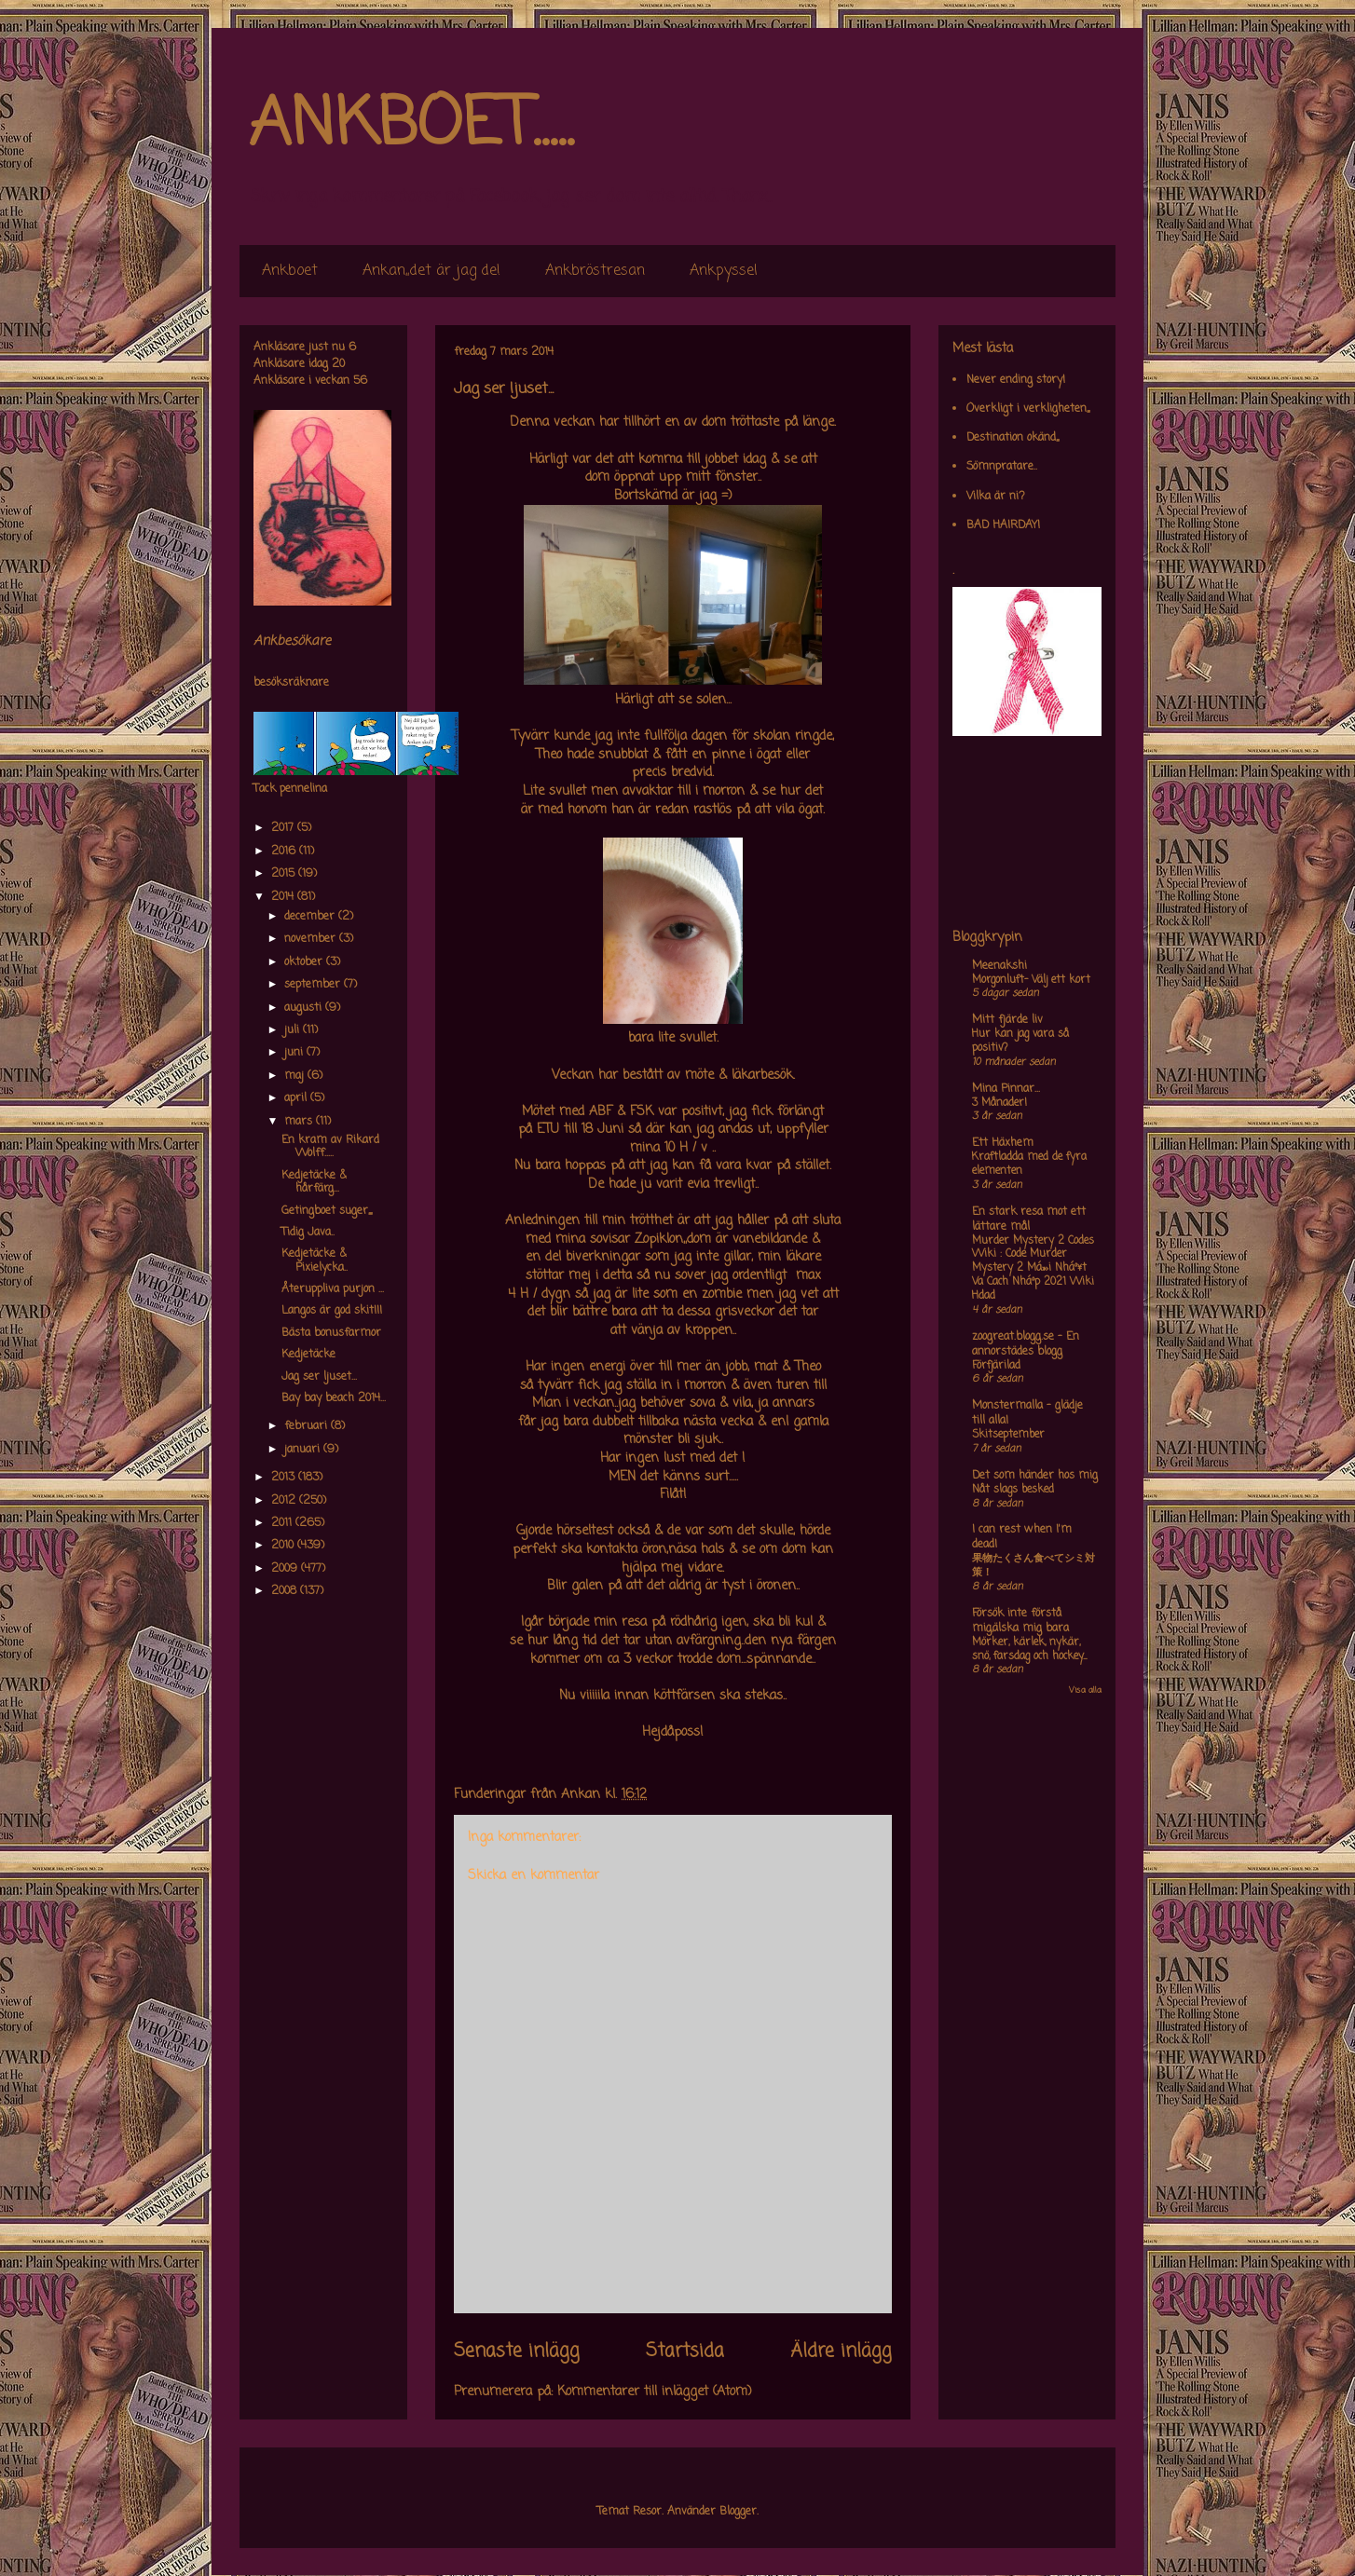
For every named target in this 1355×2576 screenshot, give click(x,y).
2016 (285, 851)
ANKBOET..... (411, 125)
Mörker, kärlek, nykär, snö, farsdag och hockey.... (1029, 1649)
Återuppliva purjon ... (332, 1289)
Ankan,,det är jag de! (431, 271)
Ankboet (290, 271)
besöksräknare (291, 683)
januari (303, 1449)
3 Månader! (999, 1103)
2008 (285, 1591)
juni (295, 1052)
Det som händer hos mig (1035, 1475)
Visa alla (1085, 1690)
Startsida (685, 2351)
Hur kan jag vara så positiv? (1020, 1041)
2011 (283, 1523)
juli (293, 1030)
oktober (305, 962)
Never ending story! (1015, 380)
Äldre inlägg (841, 2351)
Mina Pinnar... (1006, 1089)
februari (307, 1426)
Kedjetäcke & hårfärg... (314, 1182)
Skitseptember (1008, 1434)
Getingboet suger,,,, (326, 1211)
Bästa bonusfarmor (331, 1333)
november (311, 939)
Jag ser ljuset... (319, 1377)
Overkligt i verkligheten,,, (1027, 409)
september (314, 984)
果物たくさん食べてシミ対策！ (1033, 1565)
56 (360, 381)
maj (296, 1076)
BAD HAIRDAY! (1003, 525)
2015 (284, 873)
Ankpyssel (724, 271)
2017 (284, 828)
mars (300, 1121)
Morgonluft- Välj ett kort (1031, 980)
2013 (284, 1477)
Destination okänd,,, (1012, 437)
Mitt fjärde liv (1007, 1020)
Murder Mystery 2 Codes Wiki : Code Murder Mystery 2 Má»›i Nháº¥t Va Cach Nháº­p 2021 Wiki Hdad (1033, 1268)
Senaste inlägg (517, 2351)
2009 (286, 1569)
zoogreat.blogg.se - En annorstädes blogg (1025, 1344)
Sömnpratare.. (1001, 466)
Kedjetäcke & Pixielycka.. (314, 1260)
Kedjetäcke (308, 1354)
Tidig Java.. (308, 1232)
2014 (284, 897)
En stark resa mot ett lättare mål (1029, 1219)
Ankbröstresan (595, 271)
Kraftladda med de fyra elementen (1029, 1164)
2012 (285, 1500)
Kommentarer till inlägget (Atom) (654, 2392)
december (311, 916)
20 (338, 364)
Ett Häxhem (1002, 1143)
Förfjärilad (996, 1365)
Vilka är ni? (995, 496)
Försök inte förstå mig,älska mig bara (1020, 1621)
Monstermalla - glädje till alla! (1027, 1413)
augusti (304, 1008)
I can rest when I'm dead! (1022, 1537)
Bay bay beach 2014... (333, 1398)
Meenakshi (999, 966)
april (297, 1098)
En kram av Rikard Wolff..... (330, 1147)
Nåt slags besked (1013, 1489)
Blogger (738, 2511)
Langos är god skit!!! (331, 1310)
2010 (284, 1545)
